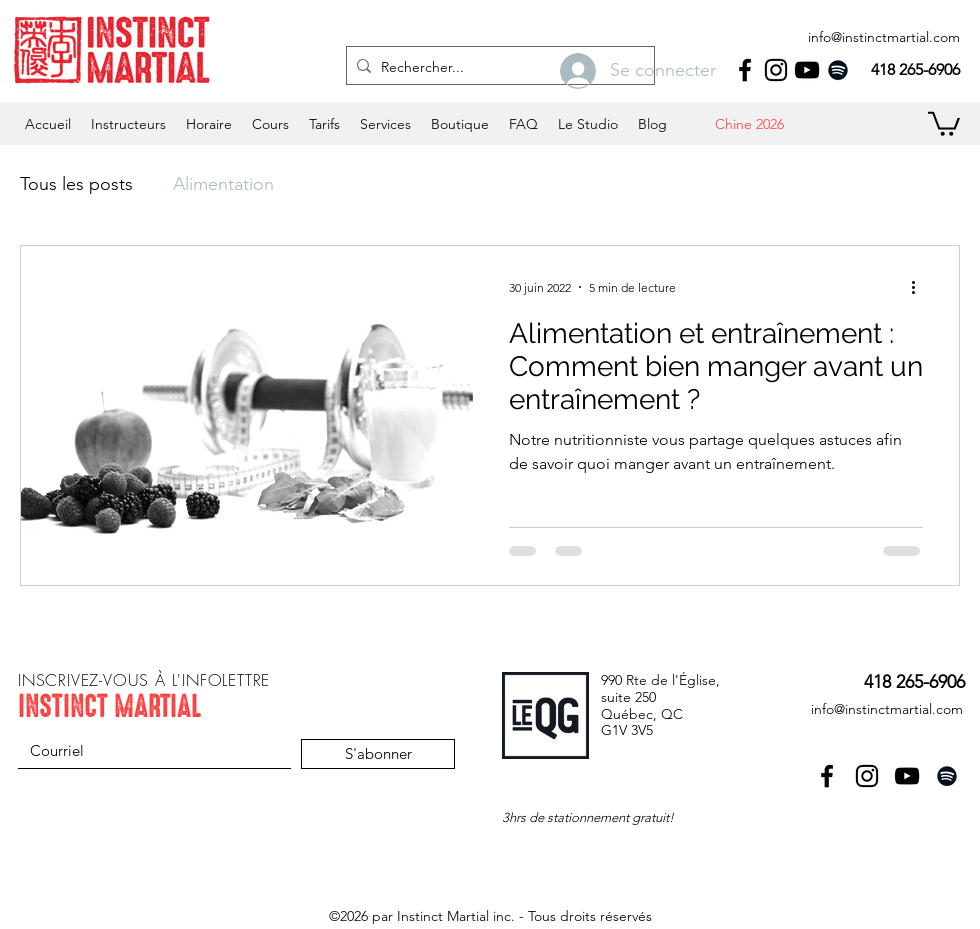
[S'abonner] (378, 754)
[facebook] (745, 70)
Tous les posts (76, 184)
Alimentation (223, 184)
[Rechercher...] (496, 67)
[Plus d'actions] (920, 287)
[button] (209, 124)
